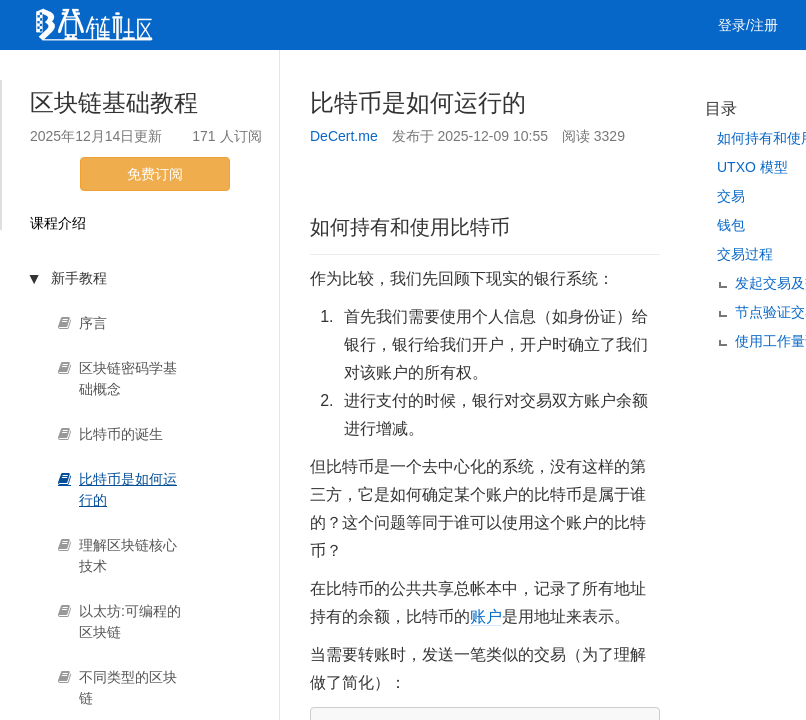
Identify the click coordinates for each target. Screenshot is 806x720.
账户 (486, 616)
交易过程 (745, 254)
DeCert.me (344, 136)
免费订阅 (155, 174)
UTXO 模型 (752, 167)
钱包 (731, 225)
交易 (731, 196)
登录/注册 (748, 25)
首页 (67, 75)
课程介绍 (58, 223)
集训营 (306, 75)
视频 (183, 75)
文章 (125, 75)
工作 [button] (378, 75)
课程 (241, 75)
